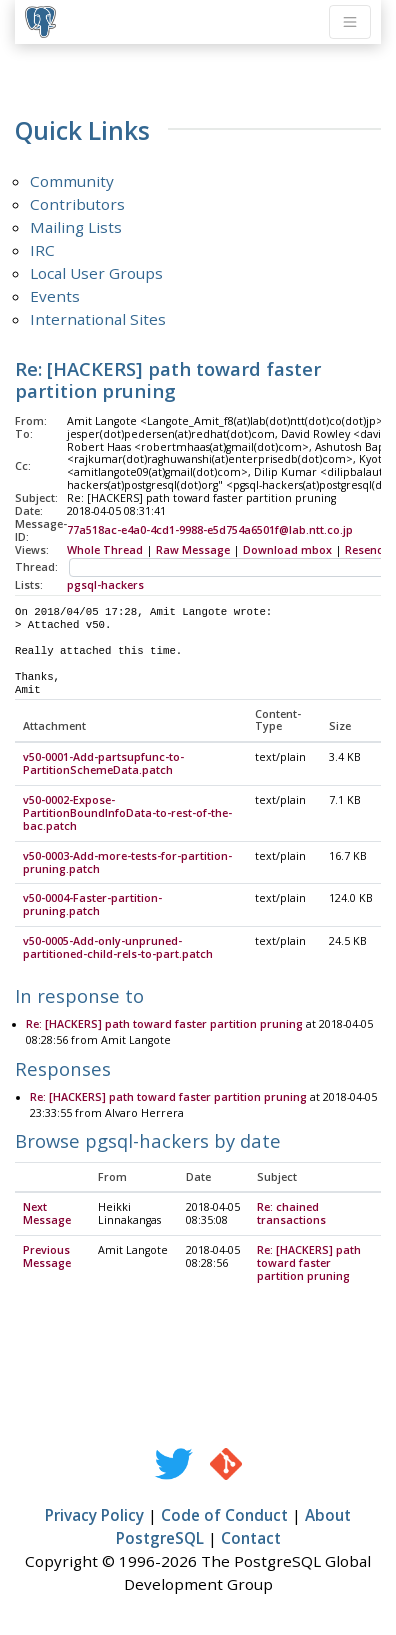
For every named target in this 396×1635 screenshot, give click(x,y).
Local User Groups (96, 273)
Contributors (77, 204)
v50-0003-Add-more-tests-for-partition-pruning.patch (127, 863)
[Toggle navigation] (350, 22)
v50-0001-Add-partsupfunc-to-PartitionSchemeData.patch (103, 764)
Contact (251, 1539)
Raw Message (193, 550)
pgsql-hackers (105, 585)
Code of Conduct (224, 1516)
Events (55, 296)
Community (72, 181)
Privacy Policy (94, 1516)
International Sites (98, 319)
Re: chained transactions (291, 1214)
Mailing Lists (76, 227)
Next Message (47, 1214)
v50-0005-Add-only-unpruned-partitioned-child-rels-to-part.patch (118, 948)
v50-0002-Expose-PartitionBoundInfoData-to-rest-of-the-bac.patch (127, 814)
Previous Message (47, 1257)
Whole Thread (105, 550)
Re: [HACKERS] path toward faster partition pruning (164, 1025)
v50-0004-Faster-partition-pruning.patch (92, 905)
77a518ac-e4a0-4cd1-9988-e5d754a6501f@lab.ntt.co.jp (210, 530)
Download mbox (287, 550)
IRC (42, 250)
